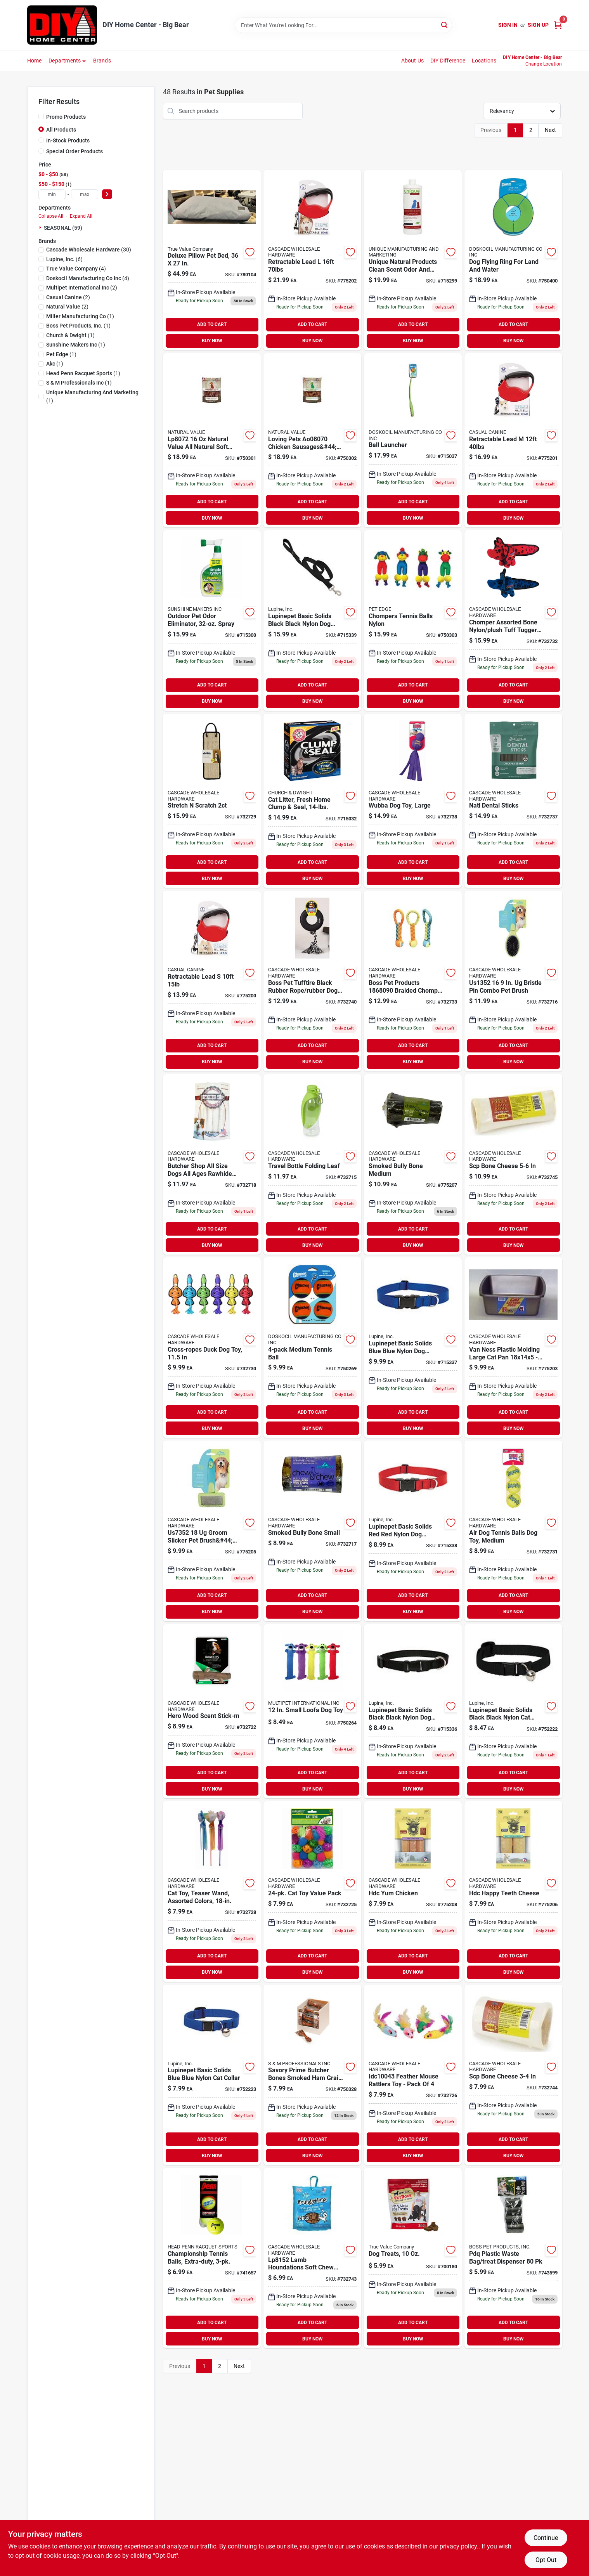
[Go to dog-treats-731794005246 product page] (413, 2258)
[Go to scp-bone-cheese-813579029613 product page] (513, 2075)
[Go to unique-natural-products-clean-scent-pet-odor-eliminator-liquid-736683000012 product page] (413, 260)
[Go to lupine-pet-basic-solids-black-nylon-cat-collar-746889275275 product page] (513, 1711)
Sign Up (538, 25)
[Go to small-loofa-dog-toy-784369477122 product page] (312, 1711)
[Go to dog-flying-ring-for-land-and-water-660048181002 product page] (513, 260)
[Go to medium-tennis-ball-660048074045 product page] (312, 1347)
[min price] (52, 194)
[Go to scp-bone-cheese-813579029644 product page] (513, 1164)
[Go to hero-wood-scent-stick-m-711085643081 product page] (212, 1711)
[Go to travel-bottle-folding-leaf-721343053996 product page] (312, 1164)
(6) (64, 259)
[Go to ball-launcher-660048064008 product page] (413, 440)
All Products (61, 130)
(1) (80, 316)
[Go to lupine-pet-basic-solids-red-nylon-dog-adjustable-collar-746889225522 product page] (413, 1531)
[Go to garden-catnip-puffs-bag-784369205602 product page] (312, 1891)
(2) (81, 287)
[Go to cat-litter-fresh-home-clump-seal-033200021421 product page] (312, 801)
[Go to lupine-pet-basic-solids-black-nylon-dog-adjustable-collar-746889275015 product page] (413, 1711)
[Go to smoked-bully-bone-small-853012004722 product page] (312, 1531)
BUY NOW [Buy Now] (212, 340)
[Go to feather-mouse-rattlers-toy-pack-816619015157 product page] (413, 2075)
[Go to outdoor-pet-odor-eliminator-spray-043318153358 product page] (212, 620)
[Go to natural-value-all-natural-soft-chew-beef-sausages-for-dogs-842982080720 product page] (212, 440)
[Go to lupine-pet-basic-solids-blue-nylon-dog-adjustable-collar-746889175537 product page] (413, 1347)
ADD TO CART (212, 324)
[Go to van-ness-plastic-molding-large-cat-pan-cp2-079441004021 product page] (513, 1347)
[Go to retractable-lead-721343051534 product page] (312, 260)
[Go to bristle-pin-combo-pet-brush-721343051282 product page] (513, 981)
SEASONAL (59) (63, 228)
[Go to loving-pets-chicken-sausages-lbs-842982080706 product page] (312, 440)
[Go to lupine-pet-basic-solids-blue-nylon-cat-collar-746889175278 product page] (212, 2075)
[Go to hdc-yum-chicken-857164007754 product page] (413, 1891)
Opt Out (545, 2560)
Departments (65, 60)
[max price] (84, 194)
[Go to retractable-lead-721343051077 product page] (212, 981)
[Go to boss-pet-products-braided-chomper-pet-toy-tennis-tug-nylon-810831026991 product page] (413, 981)
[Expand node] (41, 227)
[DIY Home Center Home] (62, 25)
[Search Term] (343, 25)
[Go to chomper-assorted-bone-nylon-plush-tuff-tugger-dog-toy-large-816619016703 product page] (513, 620)
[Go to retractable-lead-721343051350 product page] (513, 440)
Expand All (81, 216)
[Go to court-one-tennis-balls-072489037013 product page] (212, 2258)
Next (550, 130)
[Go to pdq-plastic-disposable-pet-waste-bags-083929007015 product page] (513, 2258)
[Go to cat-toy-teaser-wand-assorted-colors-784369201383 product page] (212, 1891)
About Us (412, 60)
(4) (76, 268)
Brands (102, 60)
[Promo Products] (41, 116)
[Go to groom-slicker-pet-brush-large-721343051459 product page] (212, 1531)
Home (34, 60)
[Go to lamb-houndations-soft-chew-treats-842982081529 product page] (312, 2258)
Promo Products (66, 117)
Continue (546, 2537)
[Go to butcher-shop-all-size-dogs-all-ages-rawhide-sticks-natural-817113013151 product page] (212, 1164)
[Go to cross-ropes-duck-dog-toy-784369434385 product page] (212, 1347)
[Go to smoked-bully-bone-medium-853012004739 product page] (413, 1164)
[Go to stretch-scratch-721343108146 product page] (212, 801)
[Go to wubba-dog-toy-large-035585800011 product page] (413, 801)
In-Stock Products (68, 140)
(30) (88, 249)
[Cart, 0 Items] (558, 25)
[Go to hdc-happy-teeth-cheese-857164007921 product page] (513, 1891)
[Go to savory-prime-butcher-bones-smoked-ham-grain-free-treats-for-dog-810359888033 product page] (312, 2075)
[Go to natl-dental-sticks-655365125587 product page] (513, 801)
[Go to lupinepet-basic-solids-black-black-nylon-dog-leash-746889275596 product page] (312, 620)
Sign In (508, 25)
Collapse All (50, 216)
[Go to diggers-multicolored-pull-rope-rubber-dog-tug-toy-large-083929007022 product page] (312, 981)
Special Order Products (74, 151)
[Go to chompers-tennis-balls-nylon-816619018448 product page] (413, 620)
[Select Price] (107, 194)
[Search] (444, 24)
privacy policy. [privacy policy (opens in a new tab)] (459, 2546)
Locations (484, 60)
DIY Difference (447, 60)
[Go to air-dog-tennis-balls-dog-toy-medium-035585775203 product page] (513, 1531)
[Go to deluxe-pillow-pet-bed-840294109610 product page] (212, 260)
